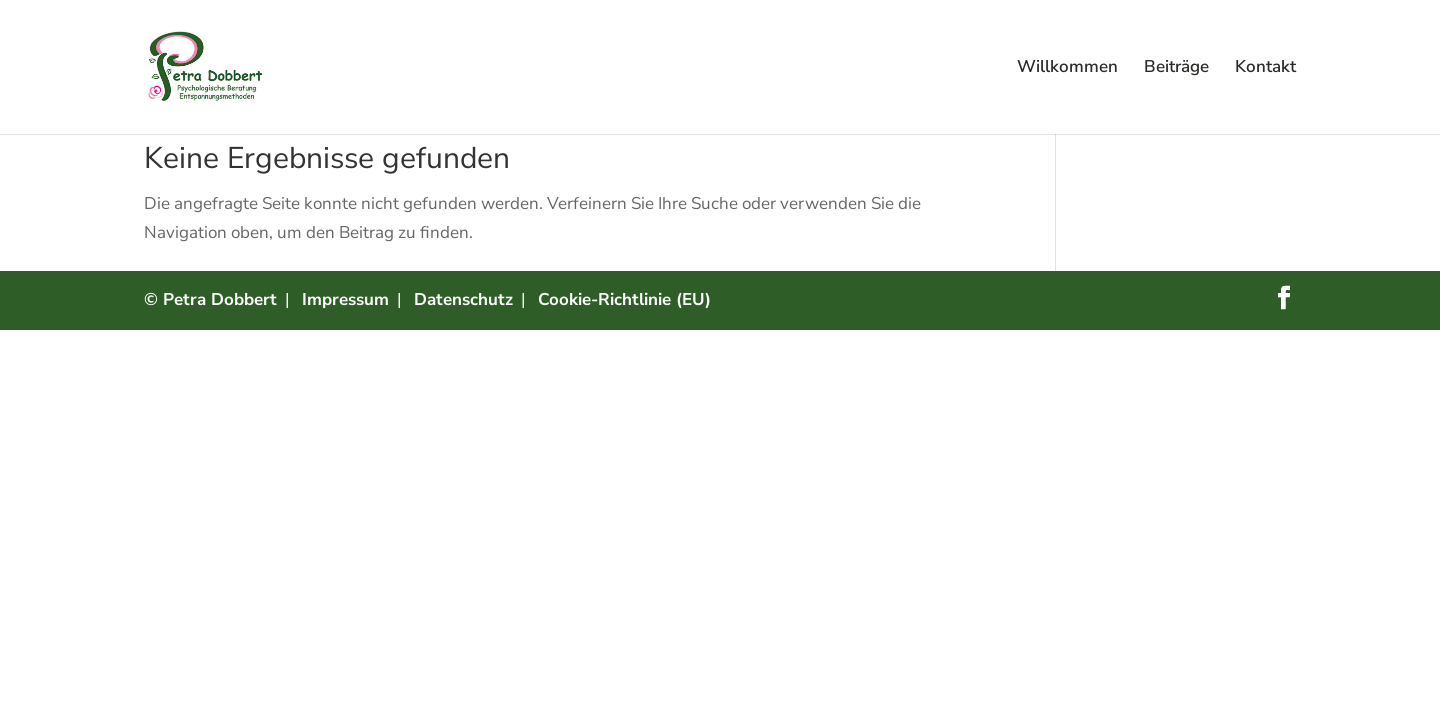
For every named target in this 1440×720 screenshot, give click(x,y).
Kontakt (1265, 69)
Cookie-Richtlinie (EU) (624, 299)
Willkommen (1067, 69)
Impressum (345, 299)
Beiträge (1176, 69)
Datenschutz (463, 299)
